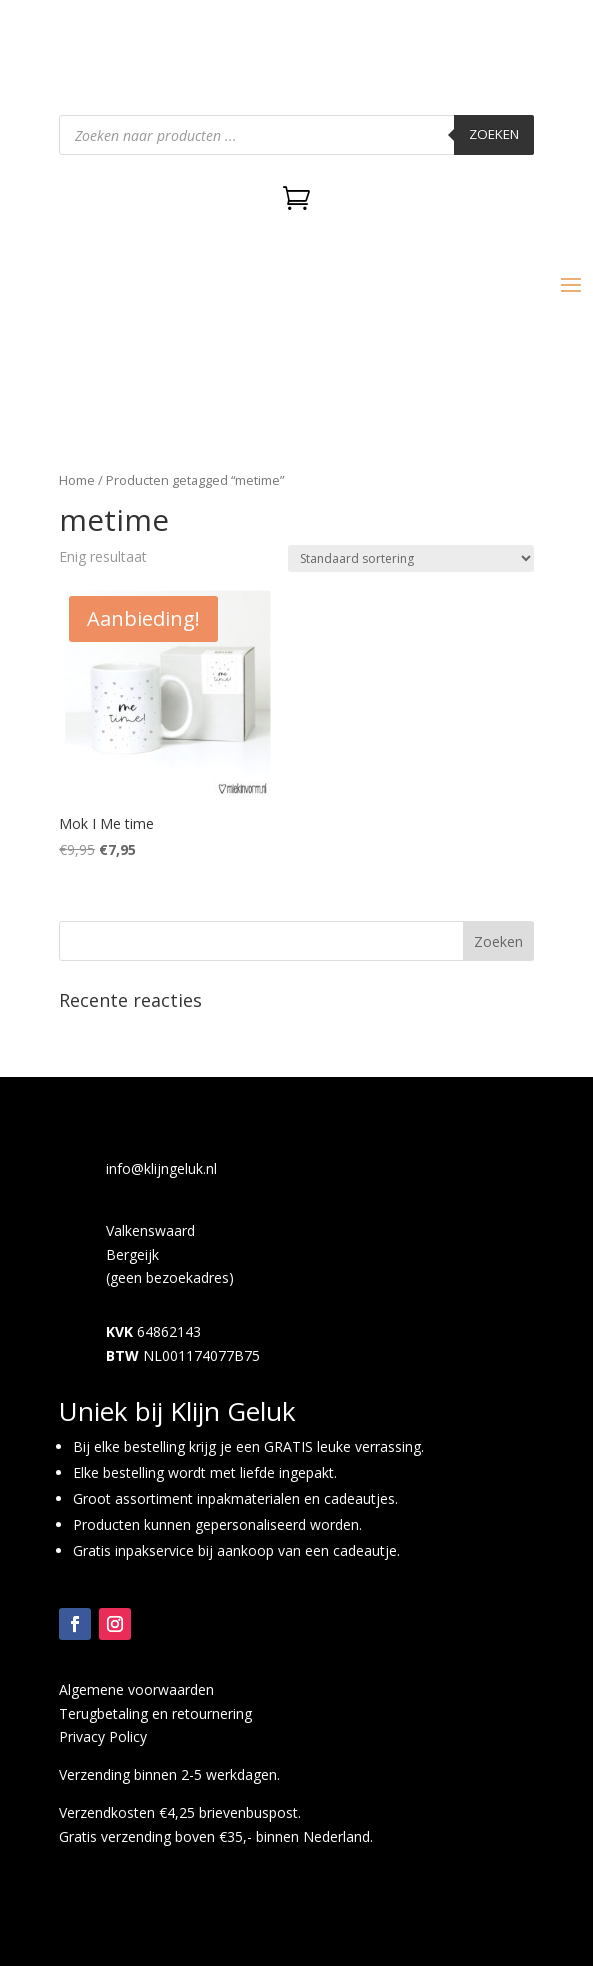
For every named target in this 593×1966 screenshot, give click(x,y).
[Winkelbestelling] (411, 558)
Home (77, 480)
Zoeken (494, 134)
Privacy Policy (103, 1736)
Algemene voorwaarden (136, 1689)
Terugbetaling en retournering (155, 1713)
